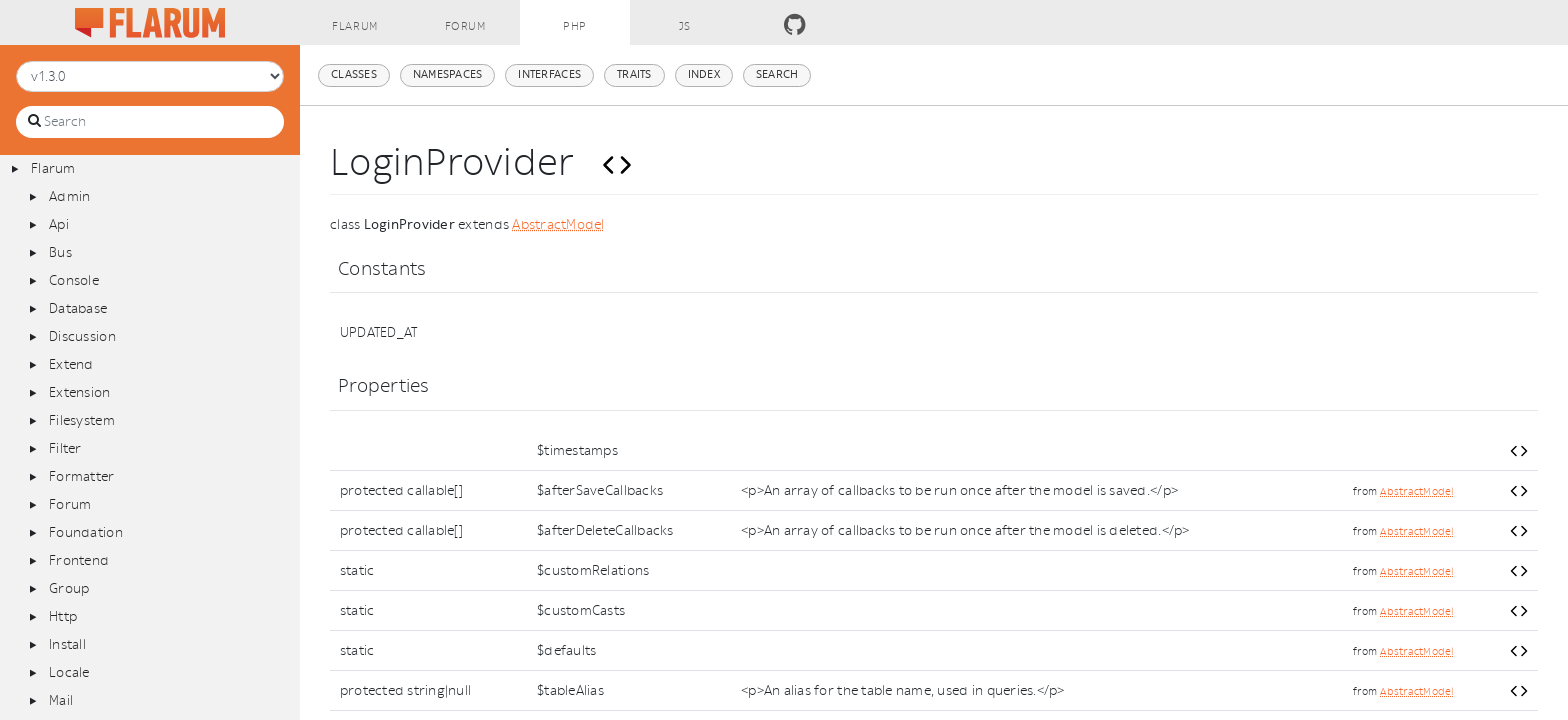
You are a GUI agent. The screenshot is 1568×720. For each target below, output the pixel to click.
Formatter (81, 476)
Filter (65, 448)
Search (777, 74)
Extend (71, 364)
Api (59, 224)
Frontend (79, 560)
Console (74, 280)
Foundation (86, 532)
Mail (61, 700)
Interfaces (549, 74)
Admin (69, 196)
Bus (60, 252)
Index (704, 74)
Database (78, 308)
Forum (70, 504)
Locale (69, 672)
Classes (354, 74)
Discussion (82, 336)
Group (69, 588)
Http (63, 616)
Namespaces (448, 74)
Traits (634, 74)
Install (67, 644)
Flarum (53, 168)
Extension (79, 392)
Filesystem (82, 420)
